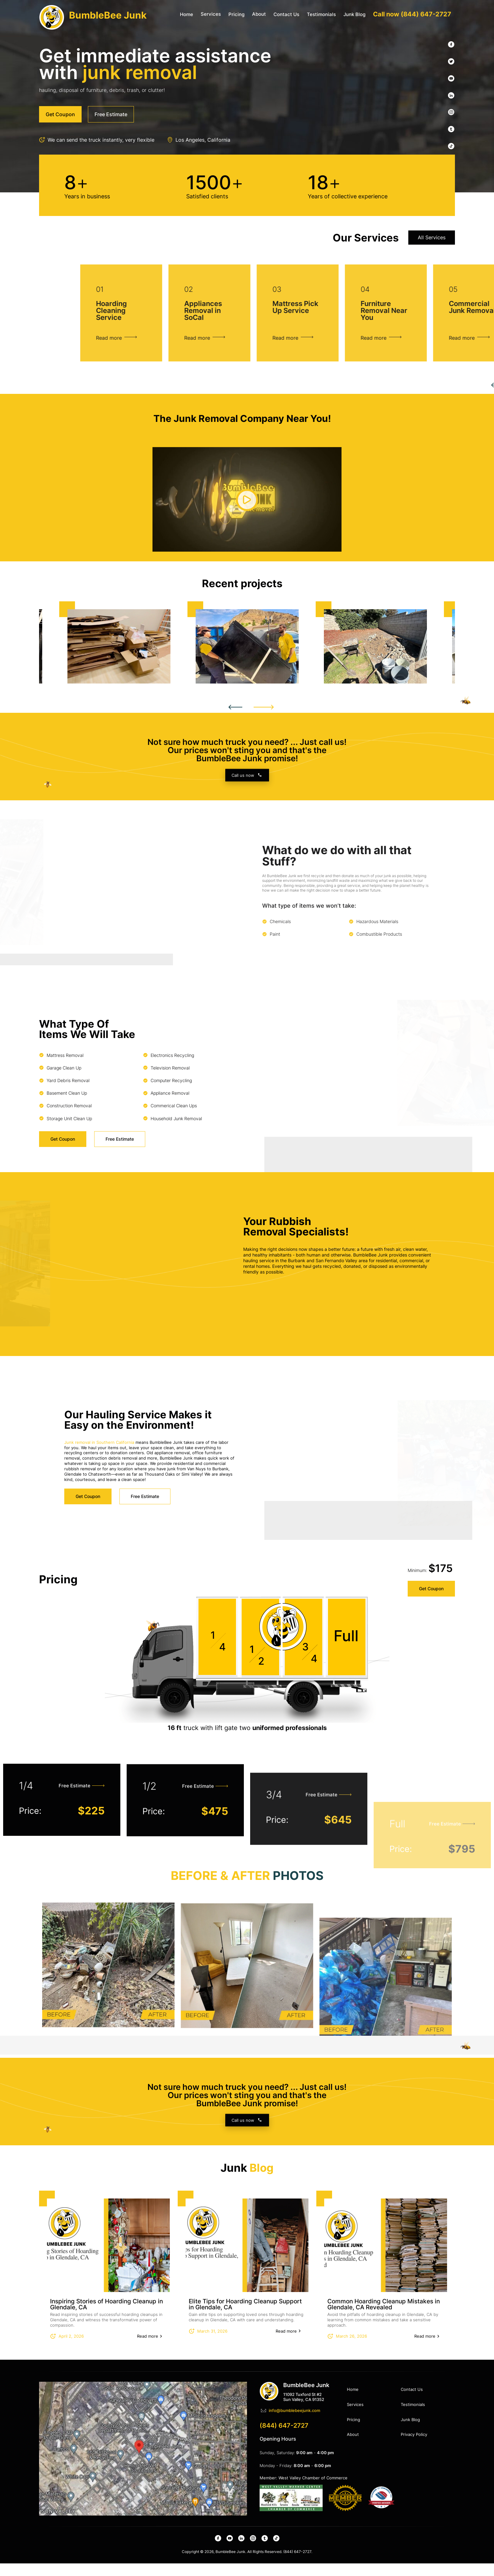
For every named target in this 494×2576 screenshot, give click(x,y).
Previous (235, 719)
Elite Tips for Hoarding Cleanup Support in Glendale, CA (245, 2317)
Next (264, 719)
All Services (431, 290)
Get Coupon (431, 1568)
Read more (147, 2348)
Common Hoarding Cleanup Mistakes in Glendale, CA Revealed (383, 2317)
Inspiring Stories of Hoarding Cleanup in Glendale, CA (106, 2317)
